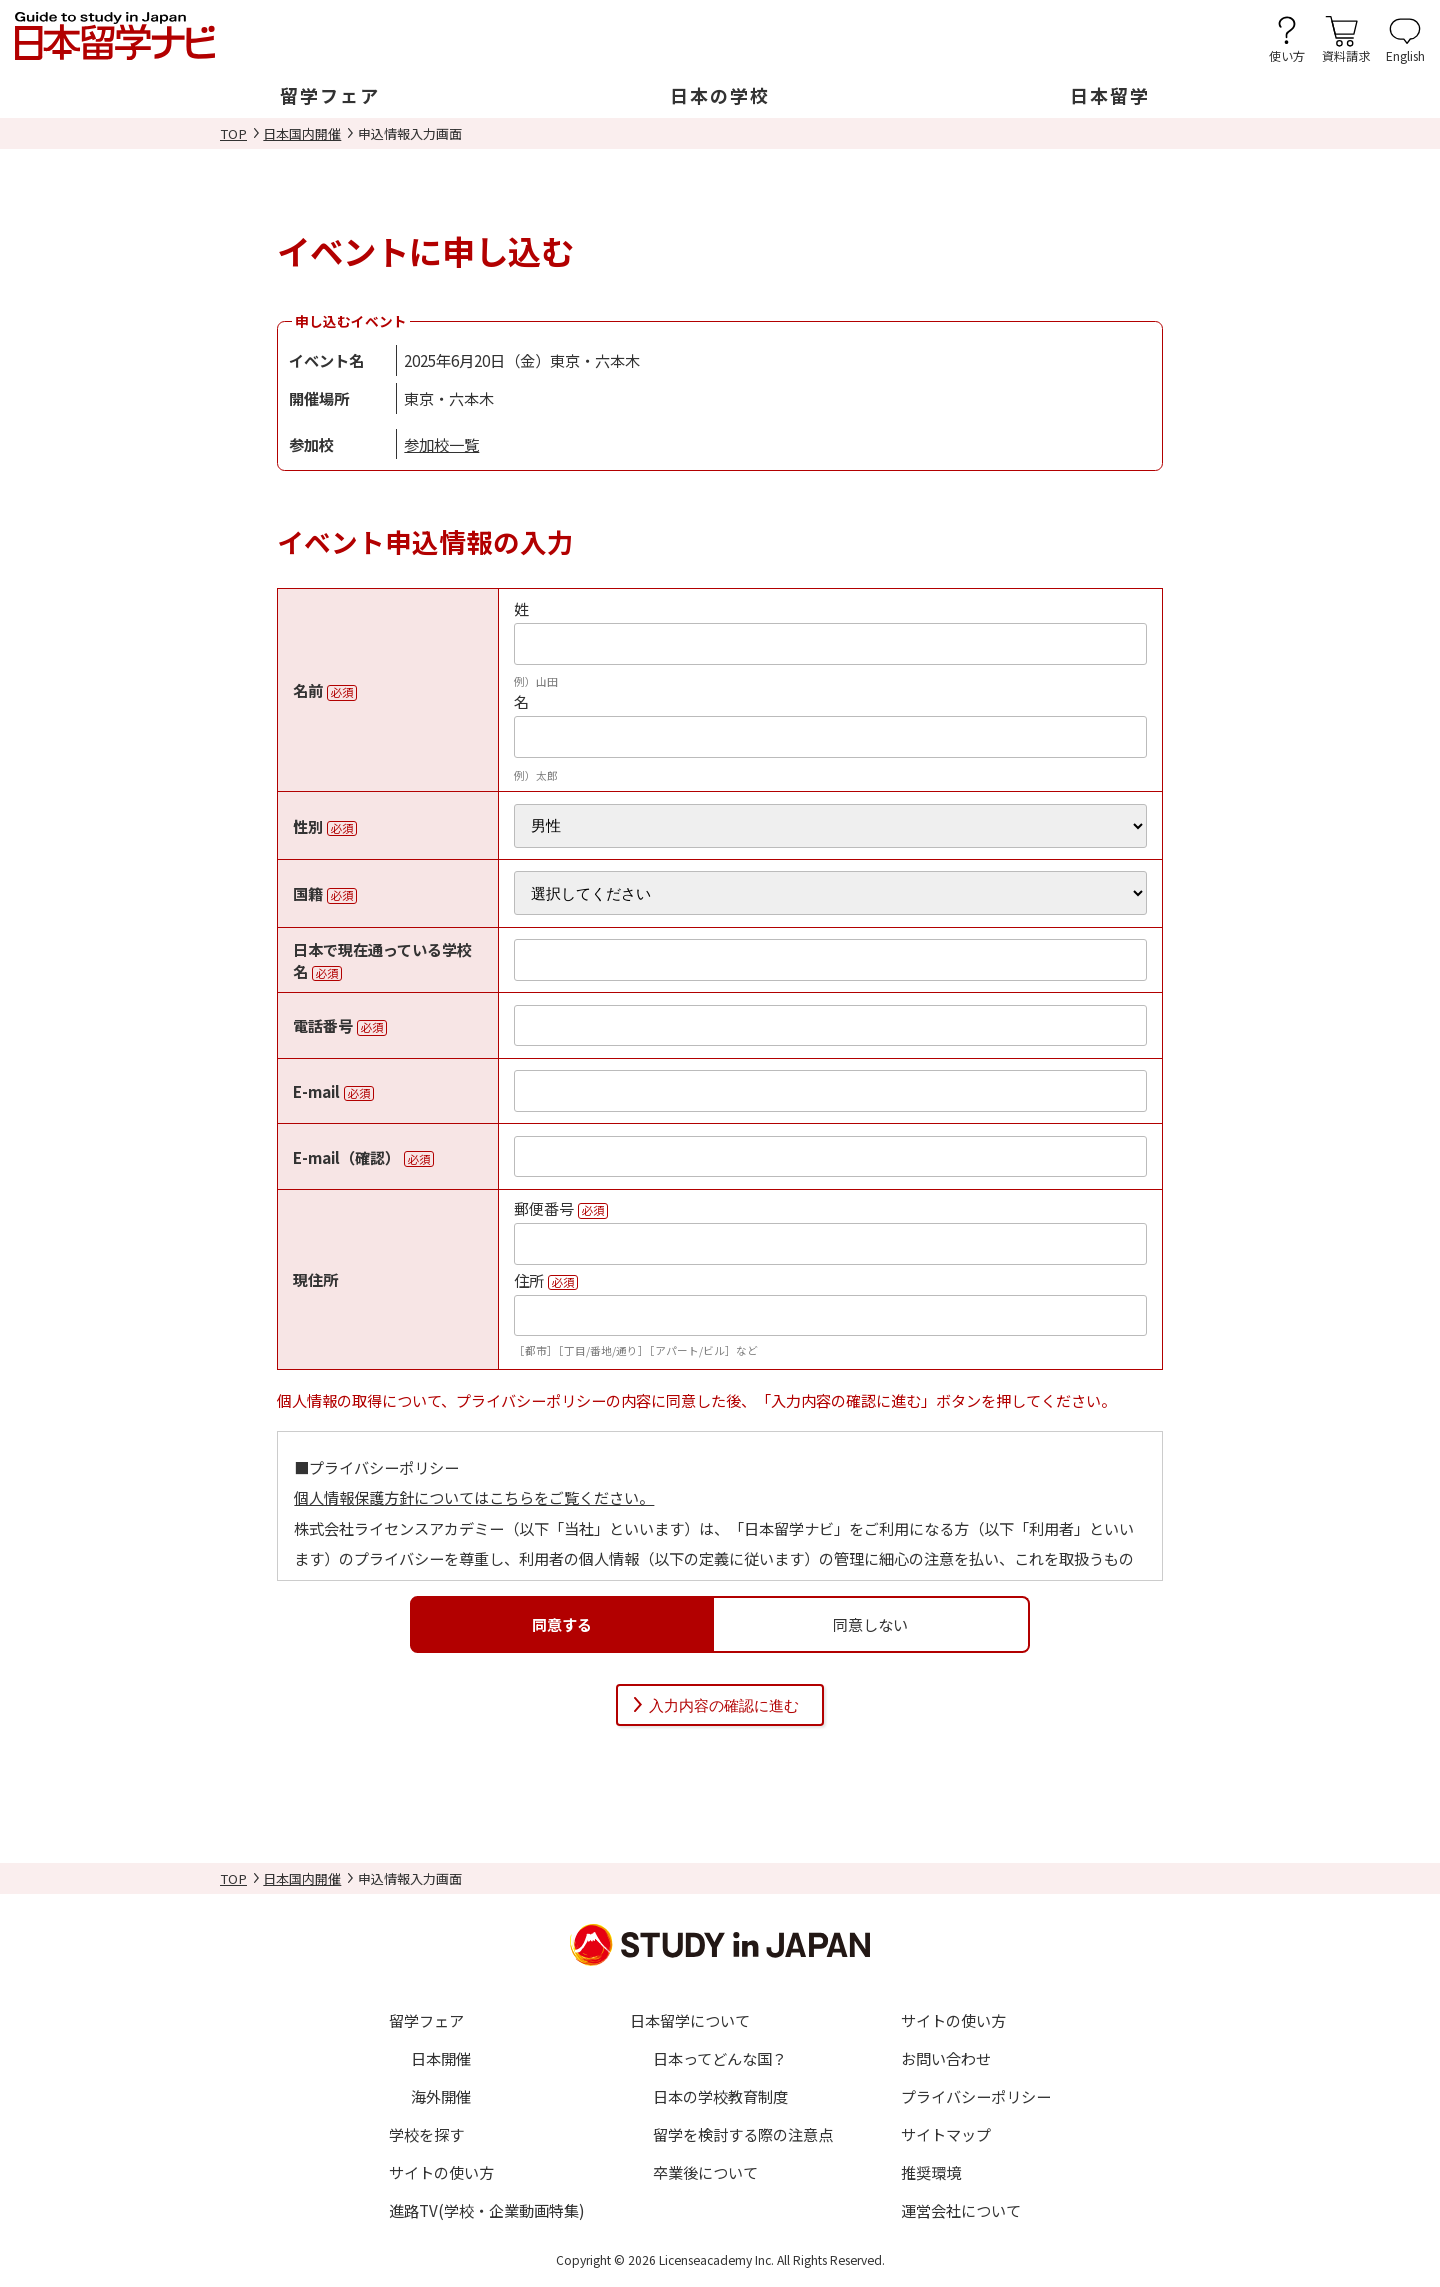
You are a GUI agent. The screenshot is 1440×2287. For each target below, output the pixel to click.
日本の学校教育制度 (720, 2096)
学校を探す (426, 2134)
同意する (562, 1624)
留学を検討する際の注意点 (743, 2134)
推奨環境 (931, 2172)
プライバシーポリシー (976, 2096)
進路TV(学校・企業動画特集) (487, 2210)
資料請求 (1346, 54)
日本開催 (441, 2058)
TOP (233, 133)
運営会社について (961, 2210)
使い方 (1287, 54)
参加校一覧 (441, 444)
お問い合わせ (946, 2058)
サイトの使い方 (441, 2172)
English (1405, 54)
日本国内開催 (302, 133)
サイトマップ (946, 2134)
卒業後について (705, 2172)
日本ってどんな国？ (720, 2058)
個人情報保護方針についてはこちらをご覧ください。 (474, 1497)
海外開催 (441, 2096)
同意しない (870, 1624)
